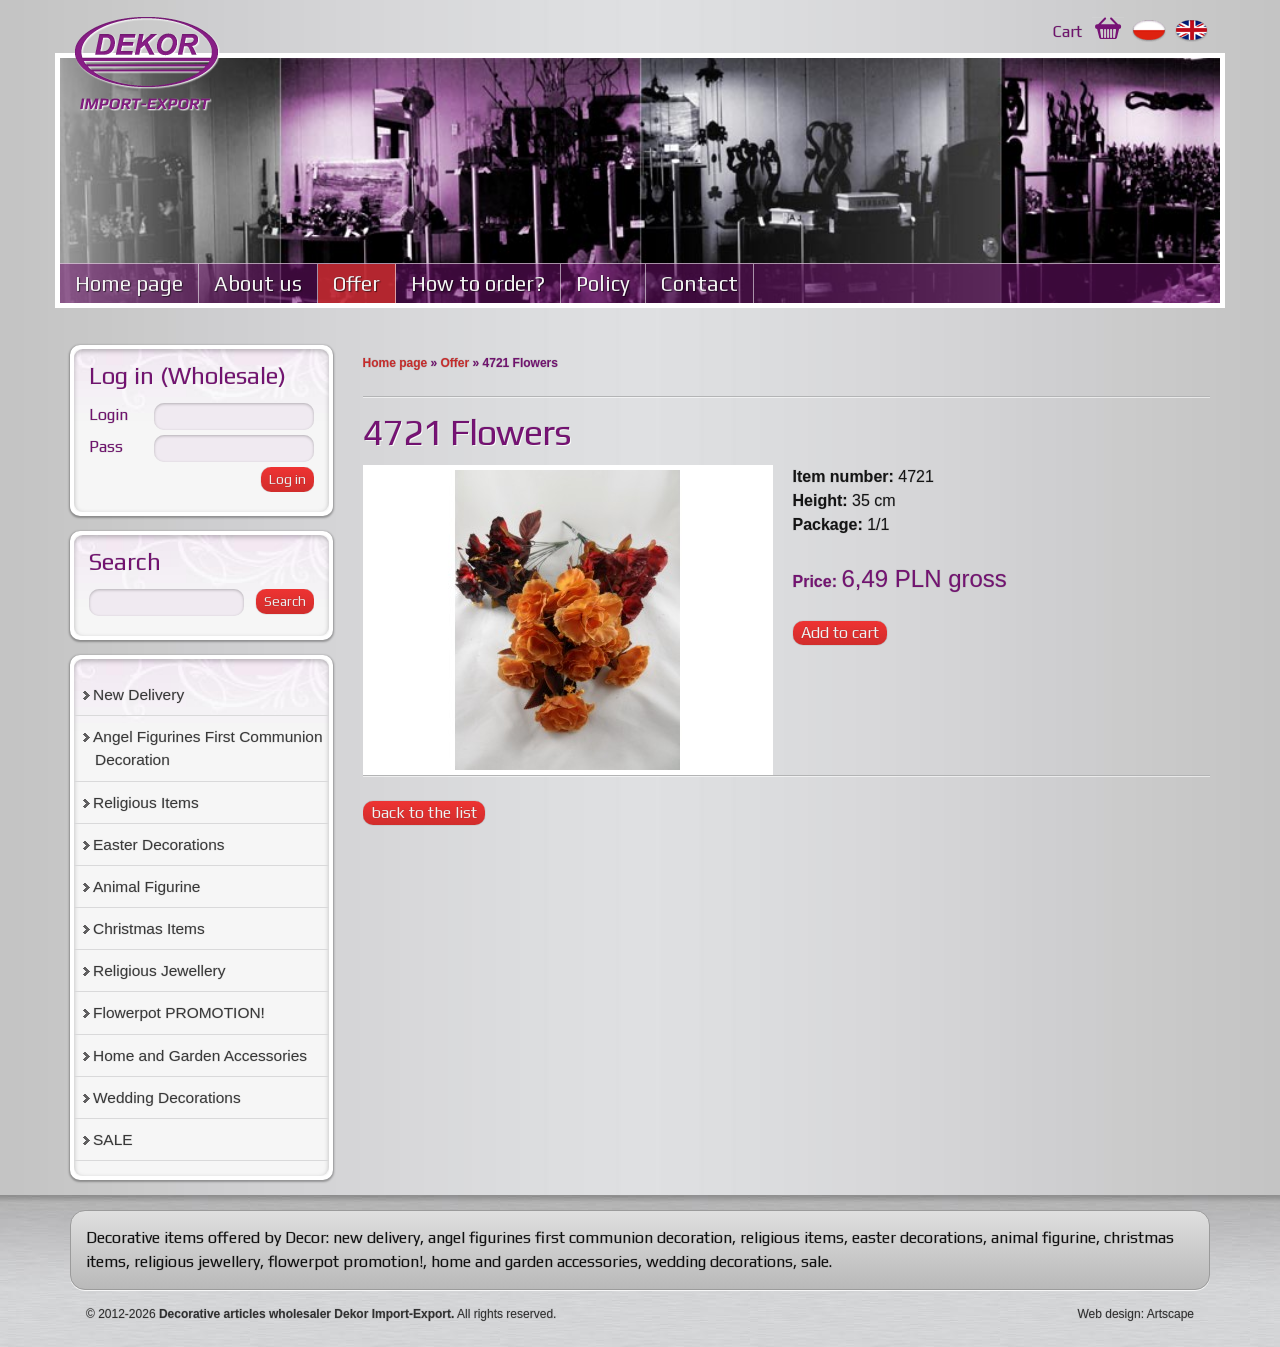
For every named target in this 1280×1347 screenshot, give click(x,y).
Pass (106, 446)
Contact (699, 283)
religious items (792, 1237)
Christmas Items (149, 928)
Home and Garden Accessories (200, 1055)
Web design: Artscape (1135, 1314)
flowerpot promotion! (345, 1261)
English (1192, 31)
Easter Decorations (159, 844)
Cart (1067, 31)
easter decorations (917, 1237)
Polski (1149, 31)
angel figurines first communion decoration (580, 1237)
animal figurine (1043, 1237)
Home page (129, 283)
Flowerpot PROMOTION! (179, 1012)
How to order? (478, 283)
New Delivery (138, 694)
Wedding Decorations (167, 1097)
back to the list (424, 812)
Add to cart (840, 632)
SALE (113, 1139)
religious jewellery (197, 1261)
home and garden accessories (534, 1261)
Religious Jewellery (159, 970)
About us (258, 283)
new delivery (376, 1237)
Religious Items (146, 802)
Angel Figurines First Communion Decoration (208, 748)
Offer (356, 283)
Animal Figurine (146, 886)
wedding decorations (719, 1261)
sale (815, 1261)
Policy (603, 283)
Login (108, 414)
